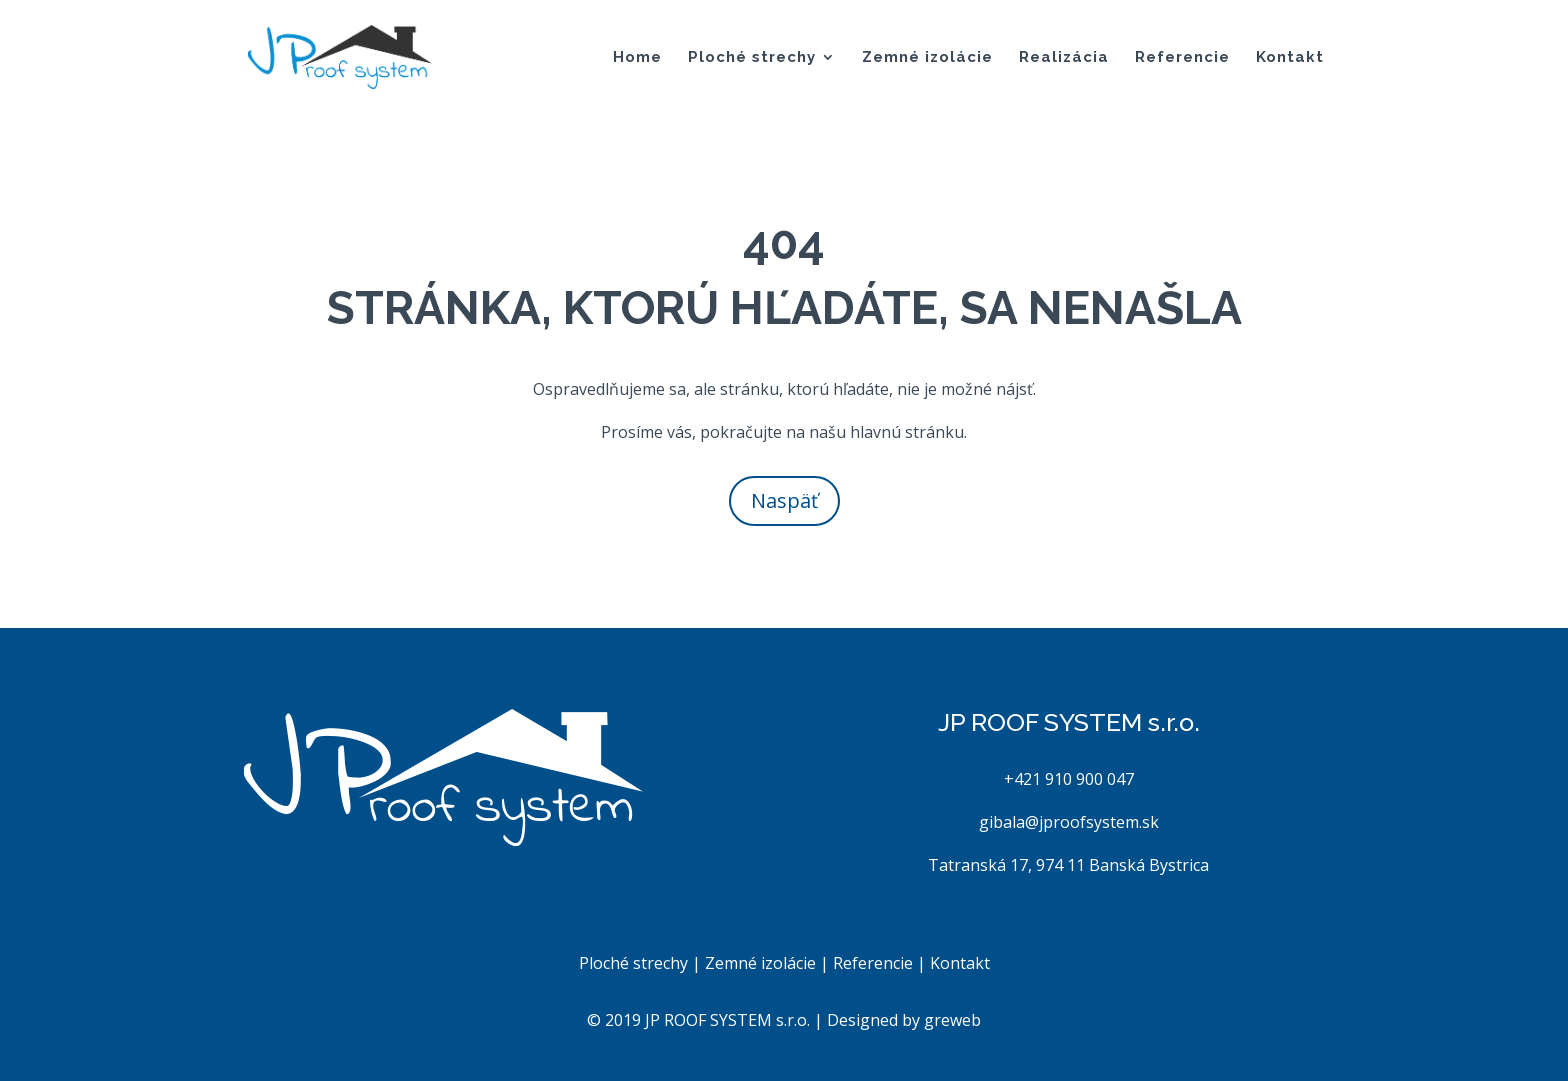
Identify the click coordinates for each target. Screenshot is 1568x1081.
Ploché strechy (752, 58)
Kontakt (1290, 58)
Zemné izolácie (927, 58)
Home (637, 58)
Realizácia (1064, 58)
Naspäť (784, 500)
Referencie (1182, 58)
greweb (952, 1020)
